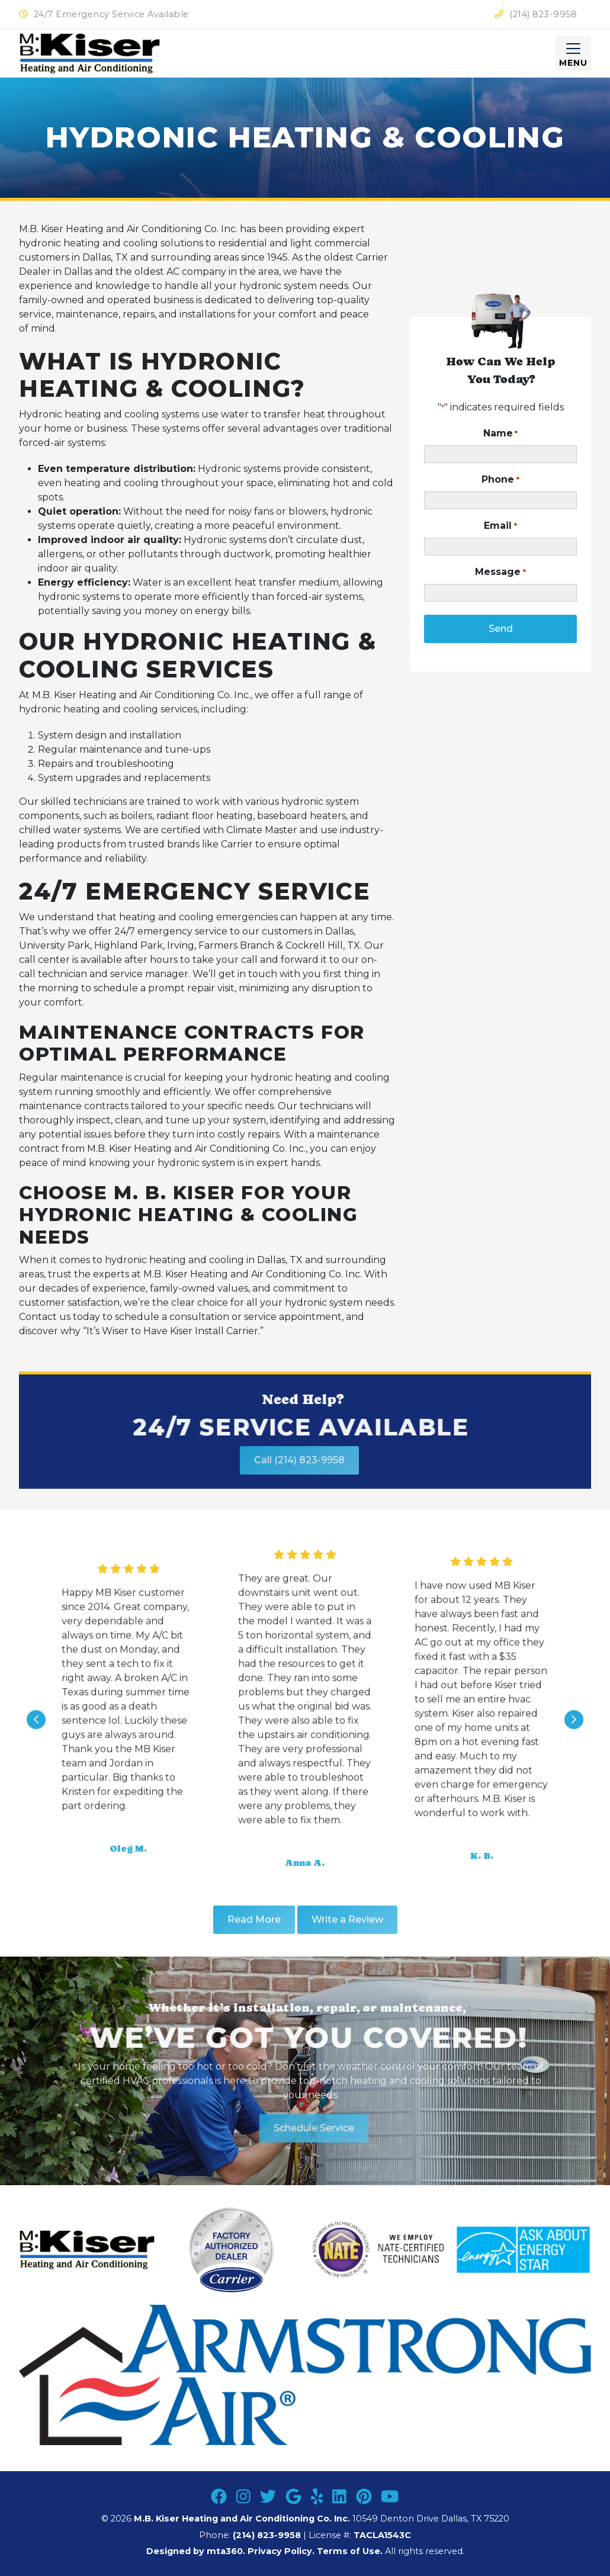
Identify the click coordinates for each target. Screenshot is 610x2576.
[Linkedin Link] (339, 2497)
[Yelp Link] (317, 2497)
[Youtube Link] (390, 2497)
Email (500, 526)
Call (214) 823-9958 (249, 1460)
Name (500, 434)
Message (500, 572)
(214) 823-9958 (536, 14)
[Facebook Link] (219, 2497)
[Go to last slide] (36, 1758)
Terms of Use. (350, 2551)
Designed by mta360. (197, 2551)
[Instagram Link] (243, 2497)
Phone (500, 480)
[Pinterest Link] (364, 2497)
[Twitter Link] (268, 2497)
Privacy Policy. (281, 2551)
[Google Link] (293, 2497)
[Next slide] (573, 1758)
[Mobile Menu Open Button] (573, 53)
